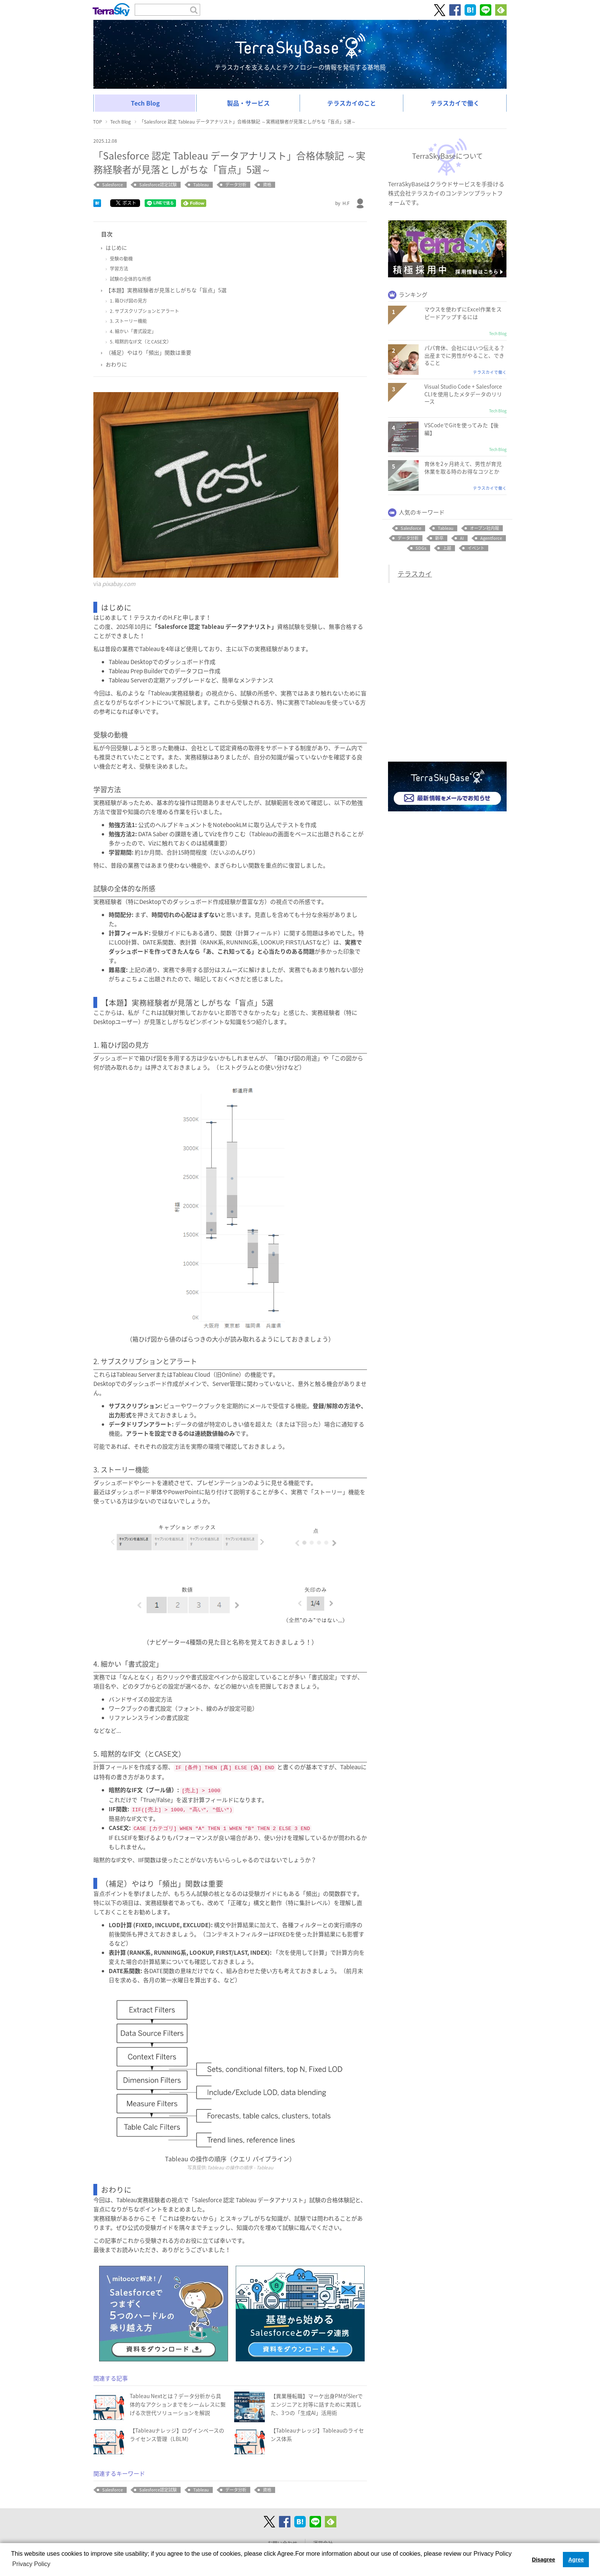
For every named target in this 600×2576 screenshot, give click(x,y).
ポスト (126, 202)
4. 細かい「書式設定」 (133, 331)
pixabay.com (118, 584)
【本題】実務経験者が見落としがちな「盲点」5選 (166, 290)
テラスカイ (415, 574)
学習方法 (119, 268)
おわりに (116, 364)
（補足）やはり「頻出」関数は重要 (148, 352)
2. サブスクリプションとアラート (144, 311)
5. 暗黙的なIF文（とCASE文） (140, 341)
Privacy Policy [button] (31, 2564)
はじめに (116, 247)
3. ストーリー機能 (128, 321)
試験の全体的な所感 (130, 278)
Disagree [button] (543, 2559)
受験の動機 (121, 258)
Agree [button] (576, 2559)
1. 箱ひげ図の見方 (128, 300)
